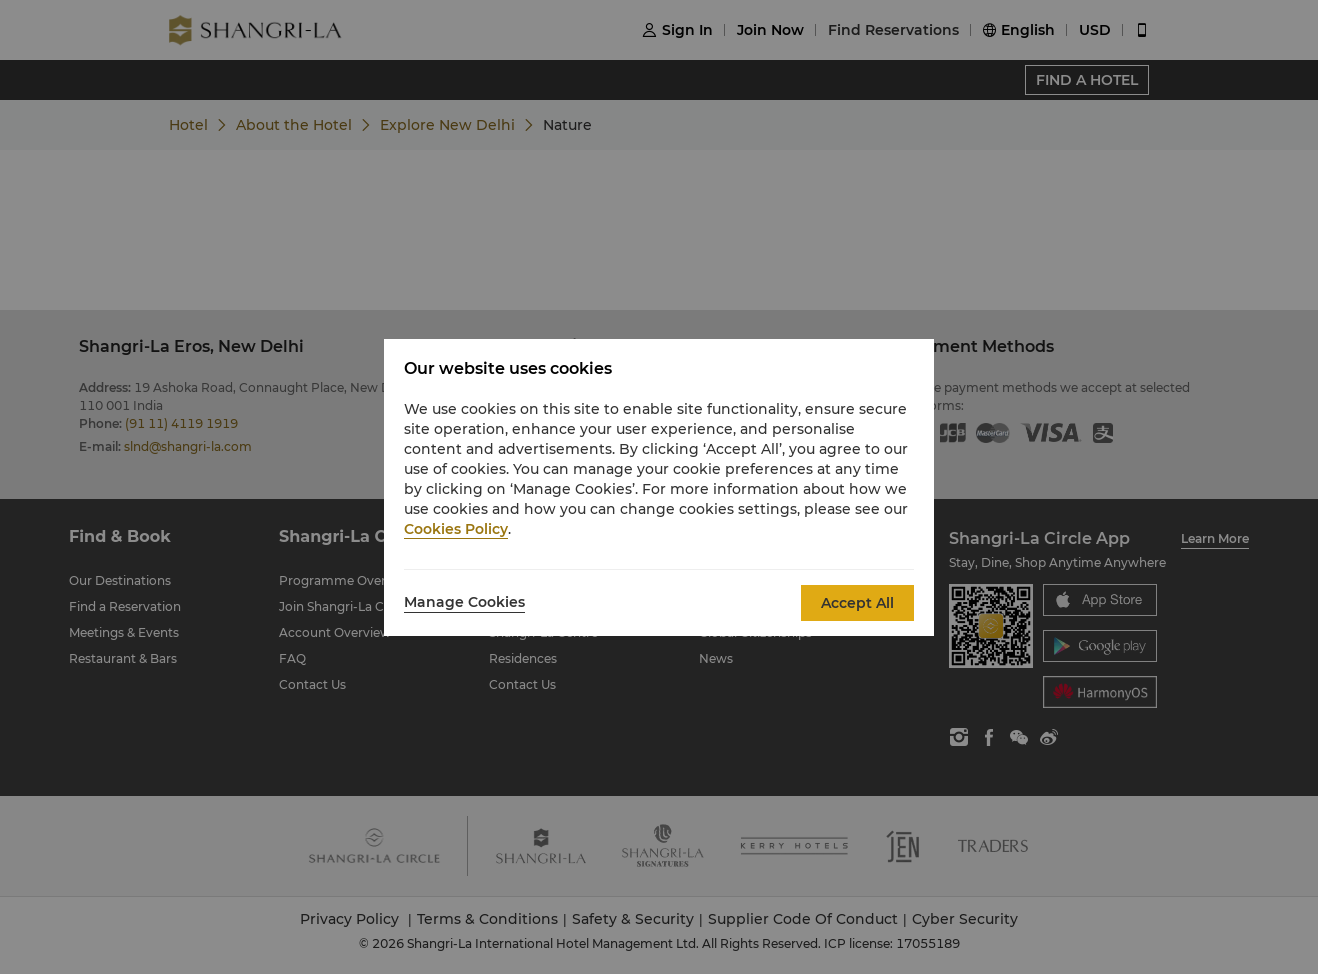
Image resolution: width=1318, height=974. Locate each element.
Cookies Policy (456, 529)
